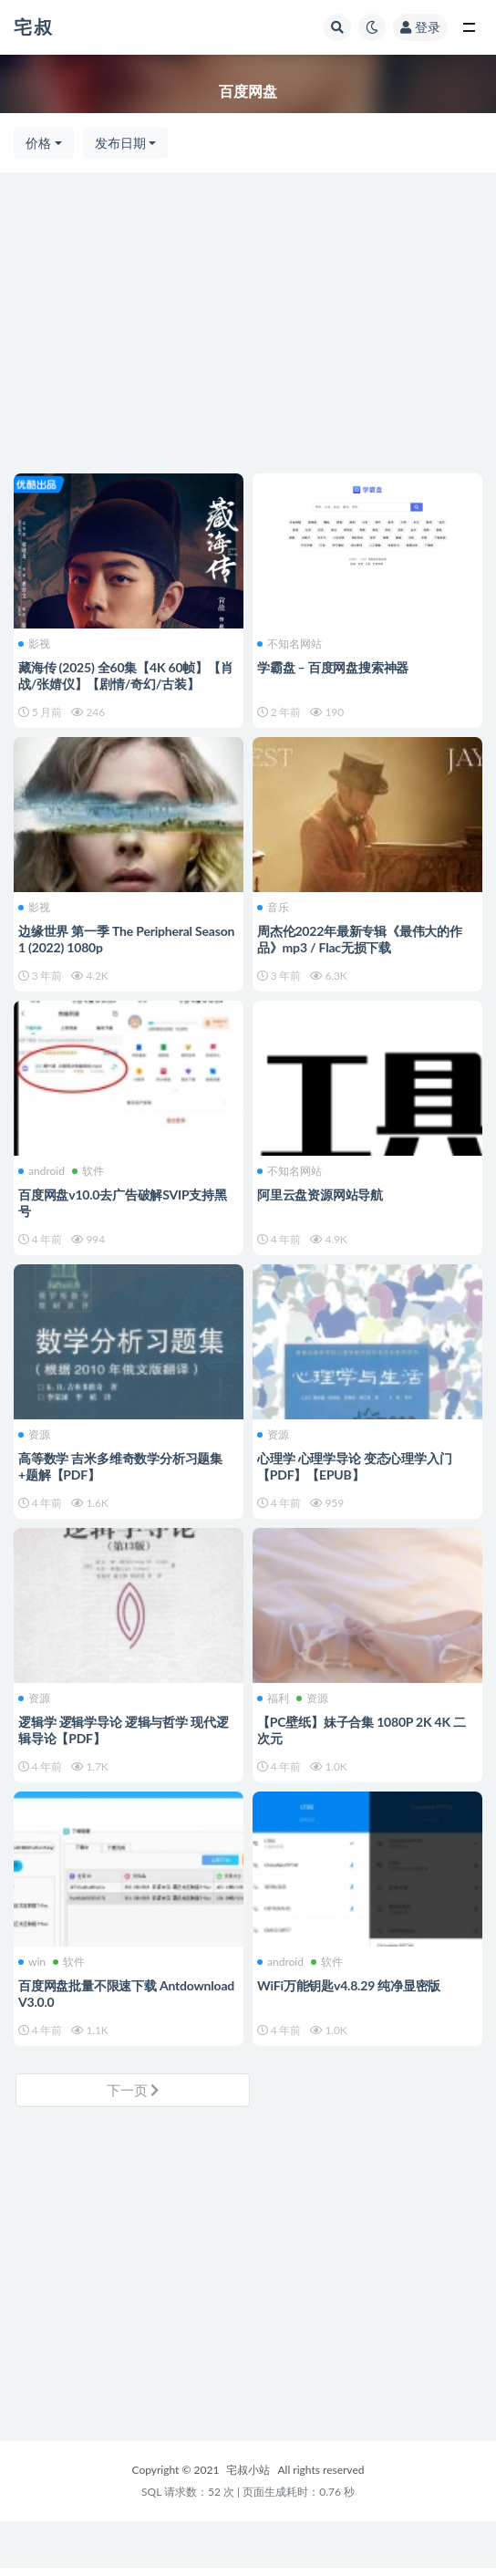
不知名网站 (289, 644)
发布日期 (120, 143)
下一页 (133, 2090)
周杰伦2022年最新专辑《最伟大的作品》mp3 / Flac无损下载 (359, 939)
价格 (38, 143)
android (41, 1171)
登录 (420, 27)
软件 (88, 1171)
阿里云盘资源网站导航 (320, 1194)
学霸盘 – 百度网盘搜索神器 (332, 667)
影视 (34, 644)
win (32, 1962)
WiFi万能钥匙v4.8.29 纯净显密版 (348, 1985)
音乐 (273, 907)
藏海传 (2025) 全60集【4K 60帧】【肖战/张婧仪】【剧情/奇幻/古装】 (125, 675)
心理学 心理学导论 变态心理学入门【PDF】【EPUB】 (354, 1466)
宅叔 (34, 26)
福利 (273, 1698)
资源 (34, 1434)
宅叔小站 (248, 2470)
